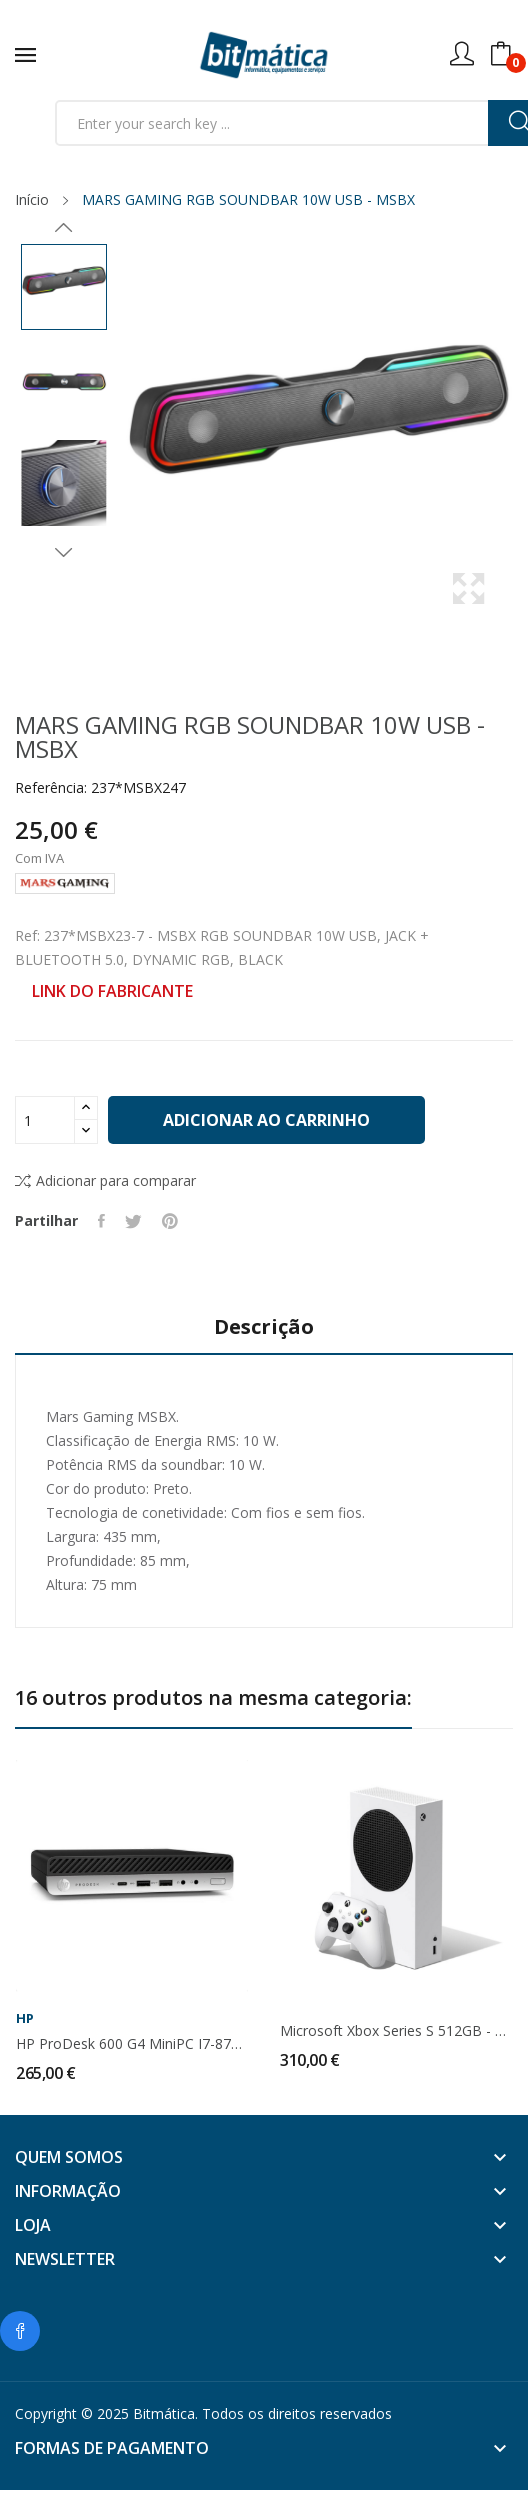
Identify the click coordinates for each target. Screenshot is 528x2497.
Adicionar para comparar (105, 1180)
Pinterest (170, 1221)
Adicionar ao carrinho (266, 1120)
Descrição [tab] (264, 1327)
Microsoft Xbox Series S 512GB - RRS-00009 (396, 2031)
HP (25, 2018)
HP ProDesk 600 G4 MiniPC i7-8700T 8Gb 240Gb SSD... (132, 2044)
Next (64, 552)
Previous (64, 228)
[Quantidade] (45, 1120)
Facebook (20, 2331)
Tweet (133, 1221)
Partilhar (101, 1221)
